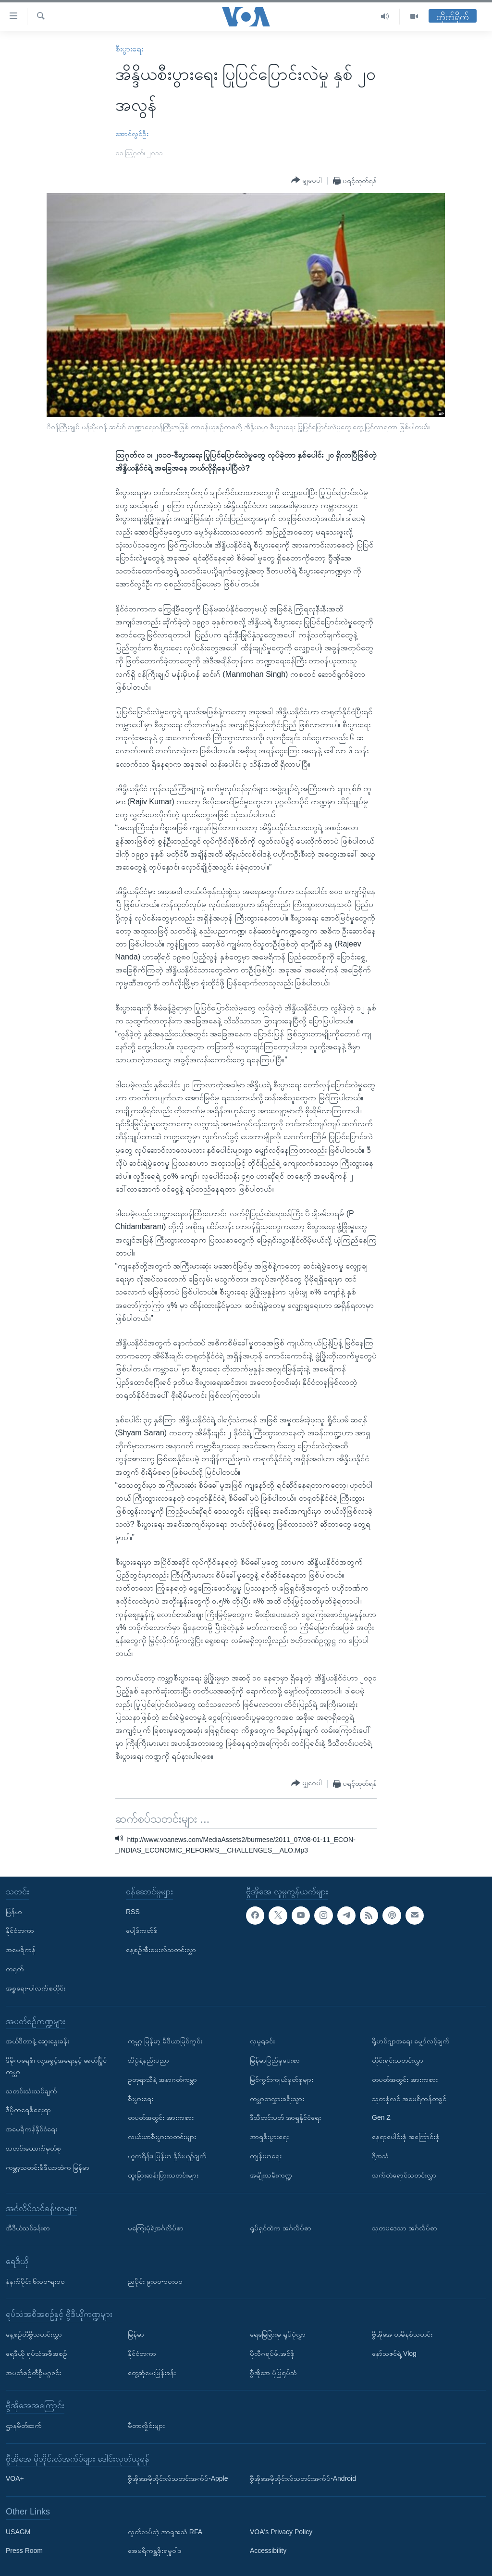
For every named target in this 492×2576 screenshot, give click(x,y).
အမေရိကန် (21, 1950)
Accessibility (268, 2550)
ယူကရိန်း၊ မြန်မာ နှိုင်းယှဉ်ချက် (167, 2156)
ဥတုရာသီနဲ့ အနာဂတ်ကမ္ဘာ (162, 2079)
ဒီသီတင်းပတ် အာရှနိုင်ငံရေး (285, 2117)
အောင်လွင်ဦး (131, 133)
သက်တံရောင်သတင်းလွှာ (404, 2175)
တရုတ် (15, 1969)
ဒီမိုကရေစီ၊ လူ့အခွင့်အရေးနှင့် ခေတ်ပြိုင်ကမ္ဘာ (56, 2066)
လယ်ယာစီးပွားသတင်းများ (162, 2136)
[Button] (306, 180)
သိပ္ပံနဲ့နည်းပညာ (148, 2060)
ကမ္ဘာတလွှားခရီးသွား (277, 2099)
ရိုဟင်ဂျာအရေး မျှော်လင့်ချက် (411, 2041)
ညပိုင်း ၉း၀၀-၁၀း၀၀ (155, 2281)
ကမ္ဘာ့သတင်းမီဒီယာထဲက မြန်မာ (47, 2167)
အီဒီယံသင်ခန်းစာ (28, 2228)
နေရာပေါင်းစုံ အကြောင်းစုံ (406, 2136)
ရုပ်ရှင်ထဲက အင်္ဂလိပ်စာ (280, 2228)
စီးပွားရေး (129, 49)
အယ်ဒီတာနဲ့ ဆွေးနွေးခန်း (37, 2041)
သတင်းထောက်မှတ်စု (33, 2148)
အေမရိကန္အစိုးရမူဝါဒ (155, 2550)
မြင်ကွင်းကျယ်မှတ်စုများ (281, 2079)
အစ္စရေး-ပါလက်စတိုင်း (35, 1988)
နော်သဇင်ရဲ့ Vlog (394, 2353)
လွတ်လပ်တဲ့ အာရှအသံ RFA (165, 2532)
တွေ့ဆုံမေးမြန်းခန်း (152, 2373)
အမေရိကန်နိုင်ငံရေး (31, 2129)
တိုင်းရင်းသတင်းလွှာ (397, 2060)
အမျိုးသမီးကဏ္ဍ (271, 2175)
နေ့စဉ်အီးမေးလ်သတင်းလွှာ (161, 1950)
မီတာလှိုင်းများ (146, 2425)
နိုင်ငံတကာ (20, 1930)
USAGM (18, 2532)
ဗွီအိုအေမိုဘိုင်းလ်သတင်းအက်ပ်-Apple (178, 2478)
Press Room (24, 2550)
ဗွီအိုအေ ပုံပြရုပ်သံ (273, 2373)
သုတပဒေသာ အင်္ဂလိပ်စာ (404, 2228)
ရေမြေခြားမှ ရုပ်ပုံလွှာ (278, 2334)
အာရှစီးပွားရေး (269, 2136)
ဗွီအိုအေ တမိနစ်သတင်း (402, 2334)
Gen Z (381, 2117)
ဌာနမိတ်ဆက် (24, 2425)
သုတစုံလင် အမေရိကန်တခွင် (409, 2099)
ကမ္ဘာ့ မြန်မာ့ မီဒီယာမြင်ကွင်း (165, 2041)
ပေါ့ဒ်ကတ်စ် (142, 1930)
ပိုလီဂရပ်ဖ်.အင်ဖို (272, 2353)
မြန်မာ (14, 1912)
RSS (133, 1912)
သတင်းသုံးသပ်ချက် (31, 2091)
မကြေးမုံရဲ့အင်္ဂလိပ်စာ (156, 2228)
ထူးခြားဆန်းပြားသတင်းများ (163, 2175)
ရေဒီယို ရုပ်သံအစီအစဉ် (36, 2353)
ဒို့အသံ (380, 2156)
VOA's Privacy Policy (281, 2532)
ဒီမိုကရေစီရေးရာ (28, 2110)
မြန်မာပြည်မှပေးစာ (275, 2060)
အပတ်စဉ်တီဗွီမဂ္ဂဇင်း (33, 2373)
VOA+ (15, 2478)
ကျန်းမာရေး (266, 2156)
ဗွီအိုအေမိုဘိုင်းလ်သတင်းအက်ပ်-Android (303, 2478)
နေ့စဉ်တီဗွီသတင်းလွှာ (34, 2334)
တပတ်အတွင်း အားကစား (161, 2117)
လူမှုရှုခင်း (262, 2041)
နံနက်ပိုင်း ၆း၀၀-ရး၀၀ (35, 2281)
